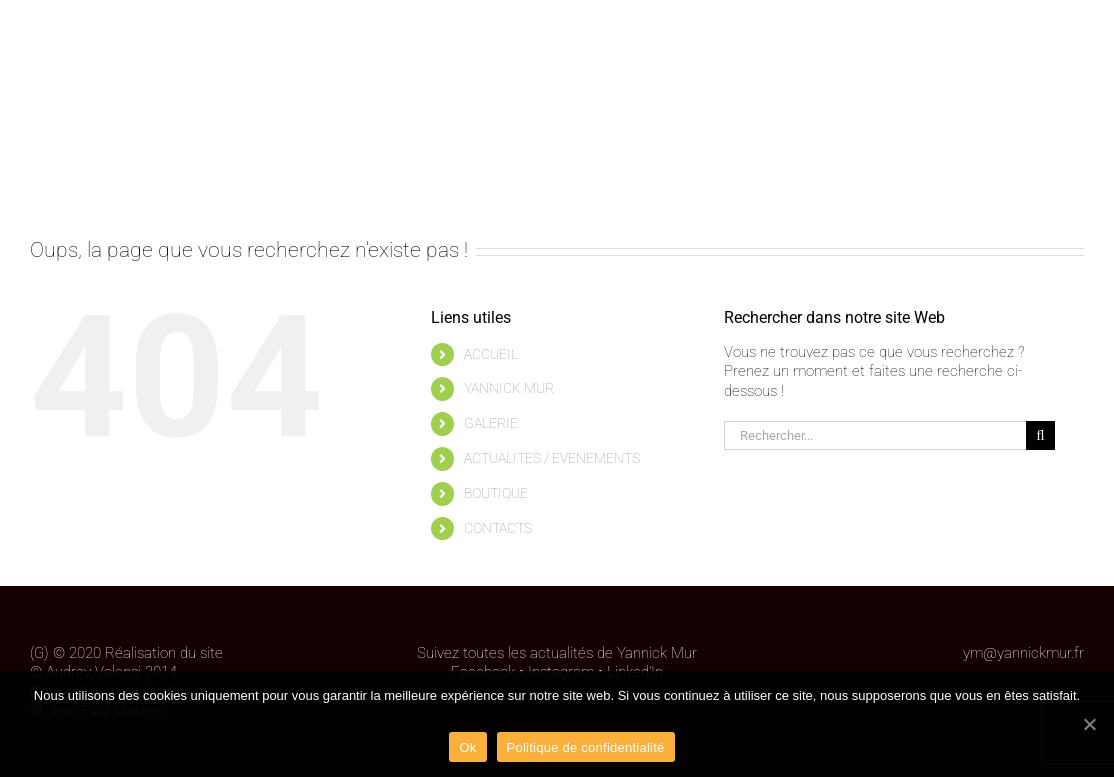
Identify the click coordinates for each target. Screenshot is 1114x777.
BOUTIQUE (496, 493)
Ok (467, 747)
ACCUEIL (491, 354)
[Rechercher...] (875, 435)
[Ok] (1089, 724)
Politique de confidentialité (556, 715)
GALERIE (491, 423)
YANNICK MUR (509, 388)
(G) (39, 653)
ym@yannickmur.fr (1023, 653)
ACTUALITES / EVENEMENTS (552, 458)
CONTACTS (498, 528)
